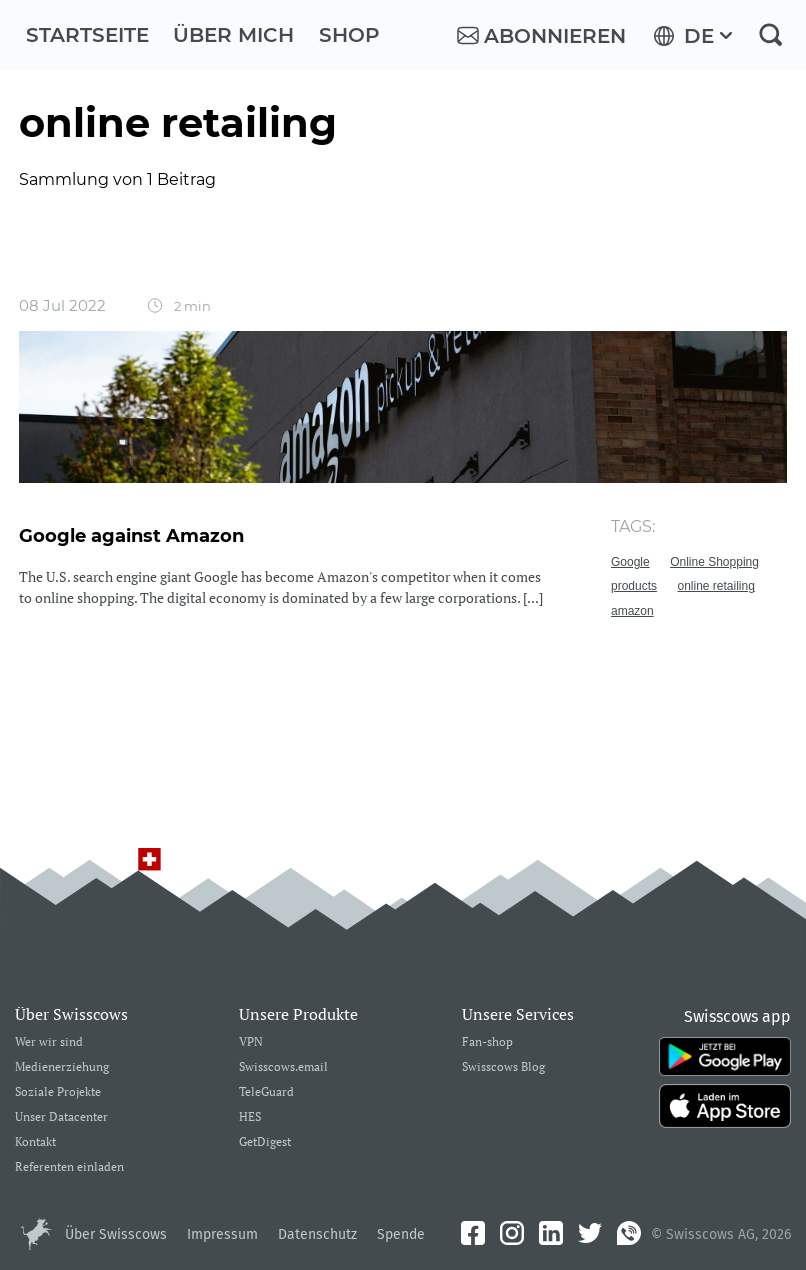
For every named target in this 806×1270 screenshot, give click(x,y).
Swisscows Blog (503, 1067)
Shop (349, 35)
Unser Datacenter (61, 1117)
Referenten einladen (69, 1167)
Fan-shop (487, 1042)
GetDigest (265, 1142)
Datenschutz (317, 1234)
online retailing (715, 586)
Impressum (222, 1234)
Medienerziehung (62, 1067)
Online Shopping (714, 562)
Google (630, 562)
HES (250, 1117)
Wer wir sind (49, 1042)
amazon (632, 611)
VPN (251, 1042)
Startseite (87, 35)
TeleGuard (266, 1092)
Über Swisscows (116, 1234)
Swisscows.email (283, 1067)
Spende (401, 1234)
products (634, 586)
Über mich (233, 35)
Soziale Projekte (58, 1092)
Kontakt (35, 1142)
